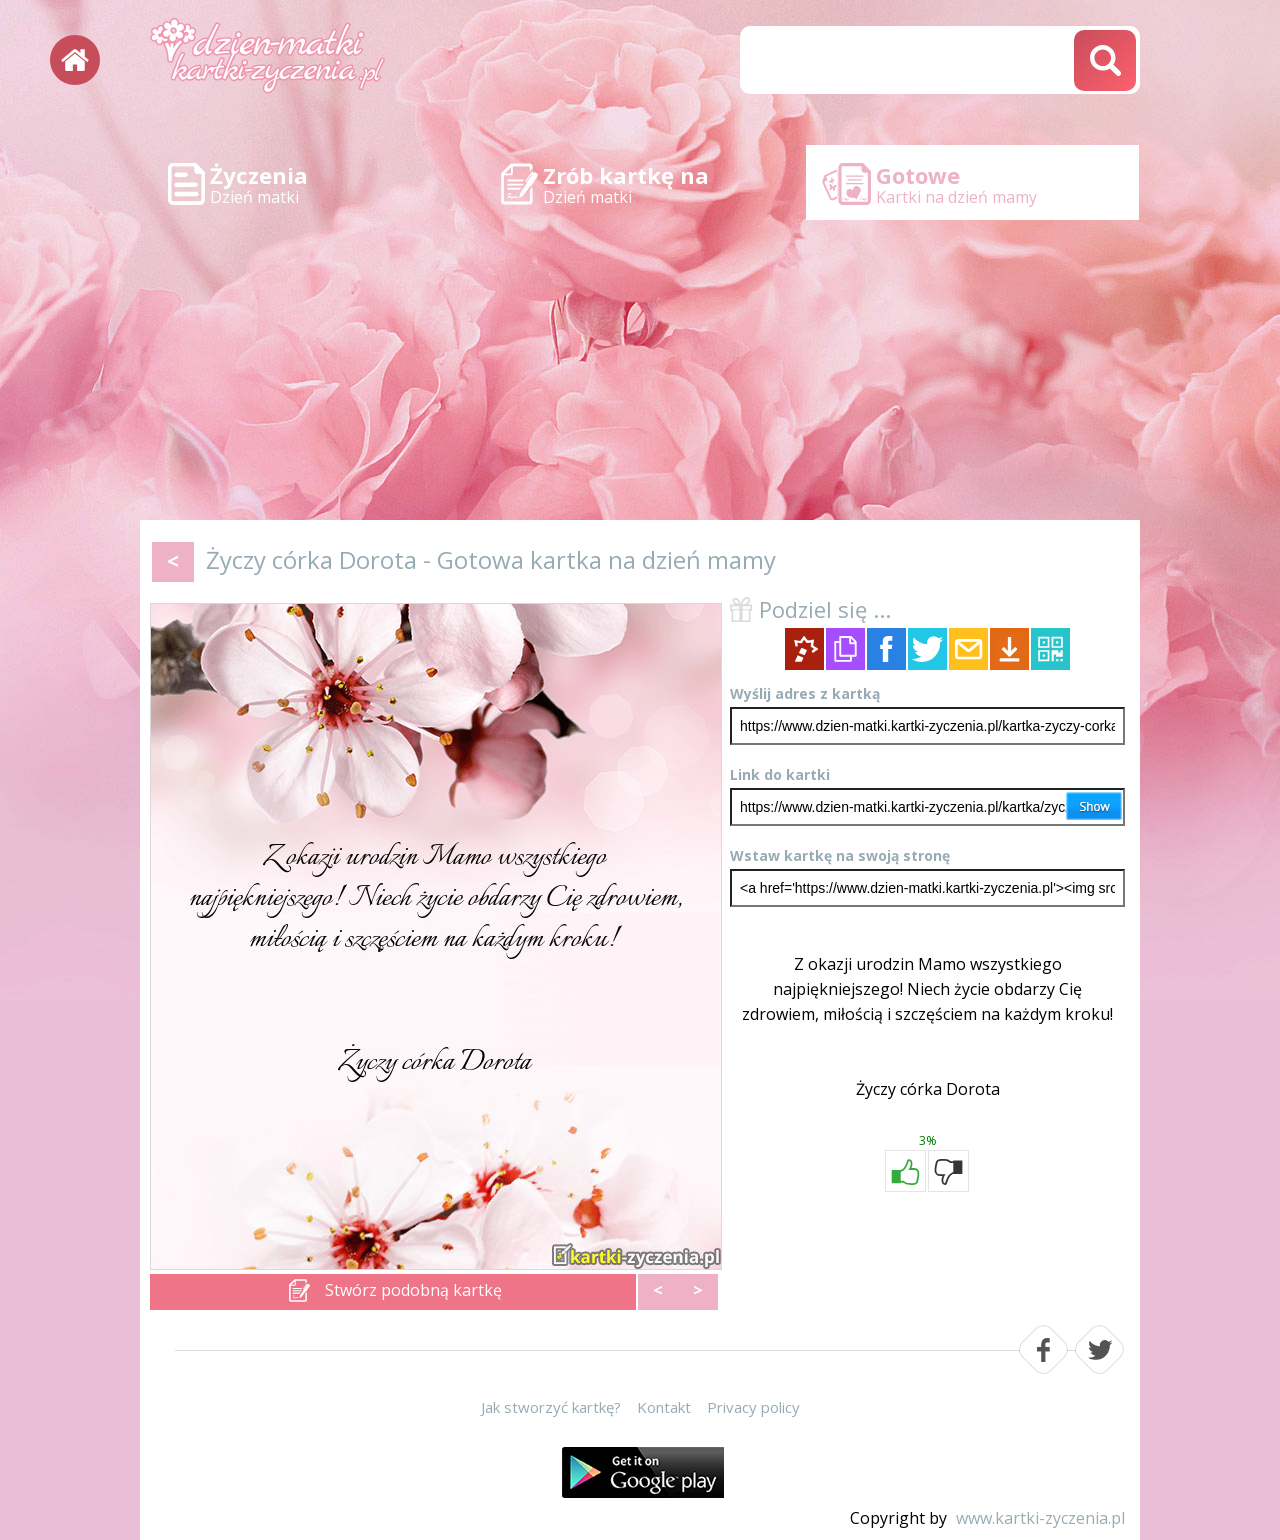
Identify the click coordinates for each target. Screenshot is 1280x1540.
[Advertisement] (640, 370)
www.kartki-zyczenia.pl (1040, 1518)
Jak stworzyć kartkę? (551, 1407)
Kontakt (664, 1407)
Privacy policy (753, 1407)
